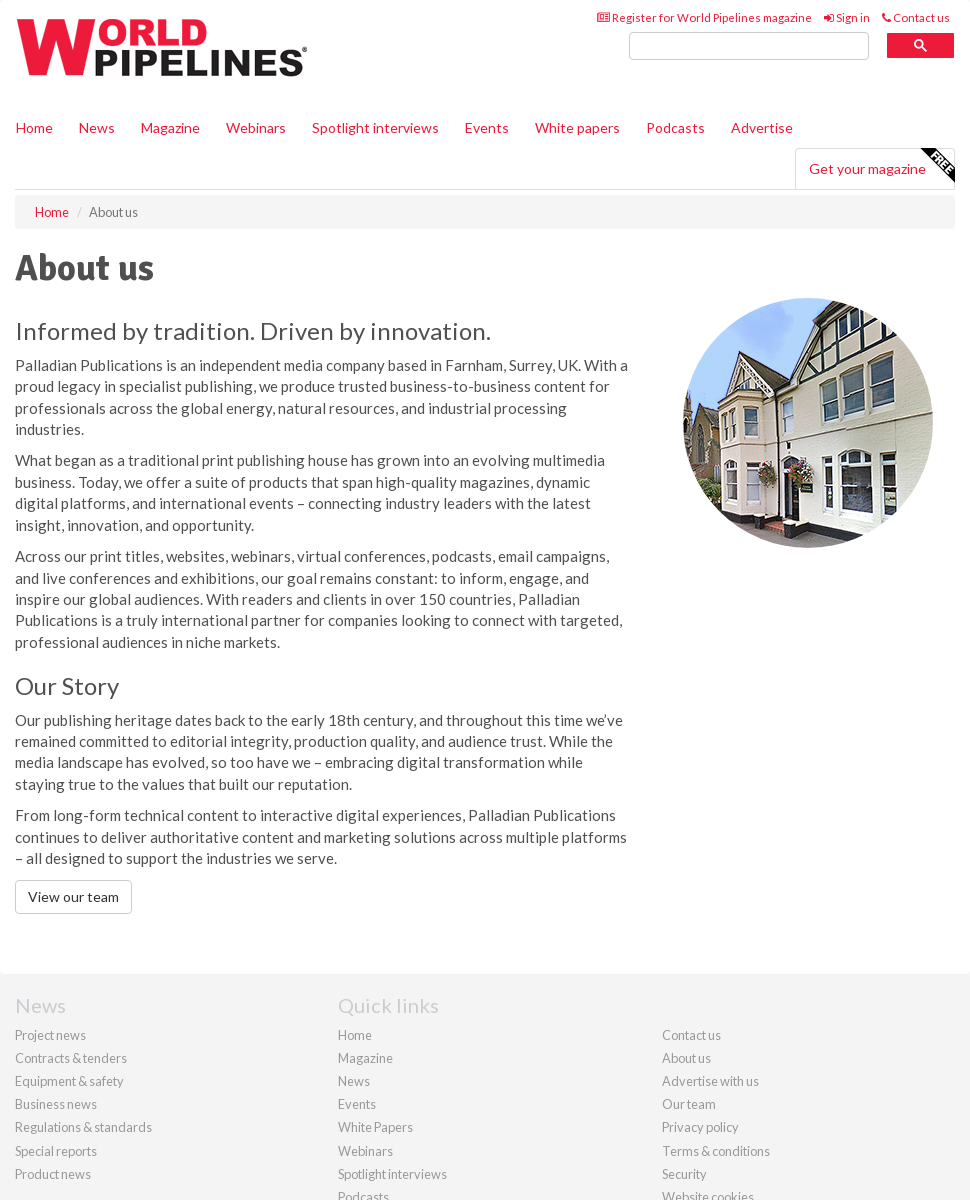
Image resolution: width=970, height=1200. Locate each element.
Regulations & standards (83, 1127)
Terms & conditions (716, 1151)
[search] (749, 46)
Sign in (847, 17)
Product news (53, 1174)
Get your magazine (881, 166)
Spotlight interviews (375, 127)
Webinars (256, 127)
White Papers (375, 1127)
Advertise (762, 127)
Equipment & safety (69, 1081)
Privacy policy (700, 1127)
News (354, 1081)
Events (487, 127)
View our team (73, 896)
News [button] (97, 127)
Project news (50, 1035)
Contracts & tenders (71, 1058)
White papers (577, 127)
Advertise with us (710, 1081)
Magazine (170, 127)
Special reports (56, 1151)
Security (684, 1174)
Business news (56, 1104)
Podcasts (675, 127)
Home (34, 127)
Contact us (916, 17)
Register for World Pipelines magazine (704, 17)
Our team (689, 1104)
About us (686, 1058)
